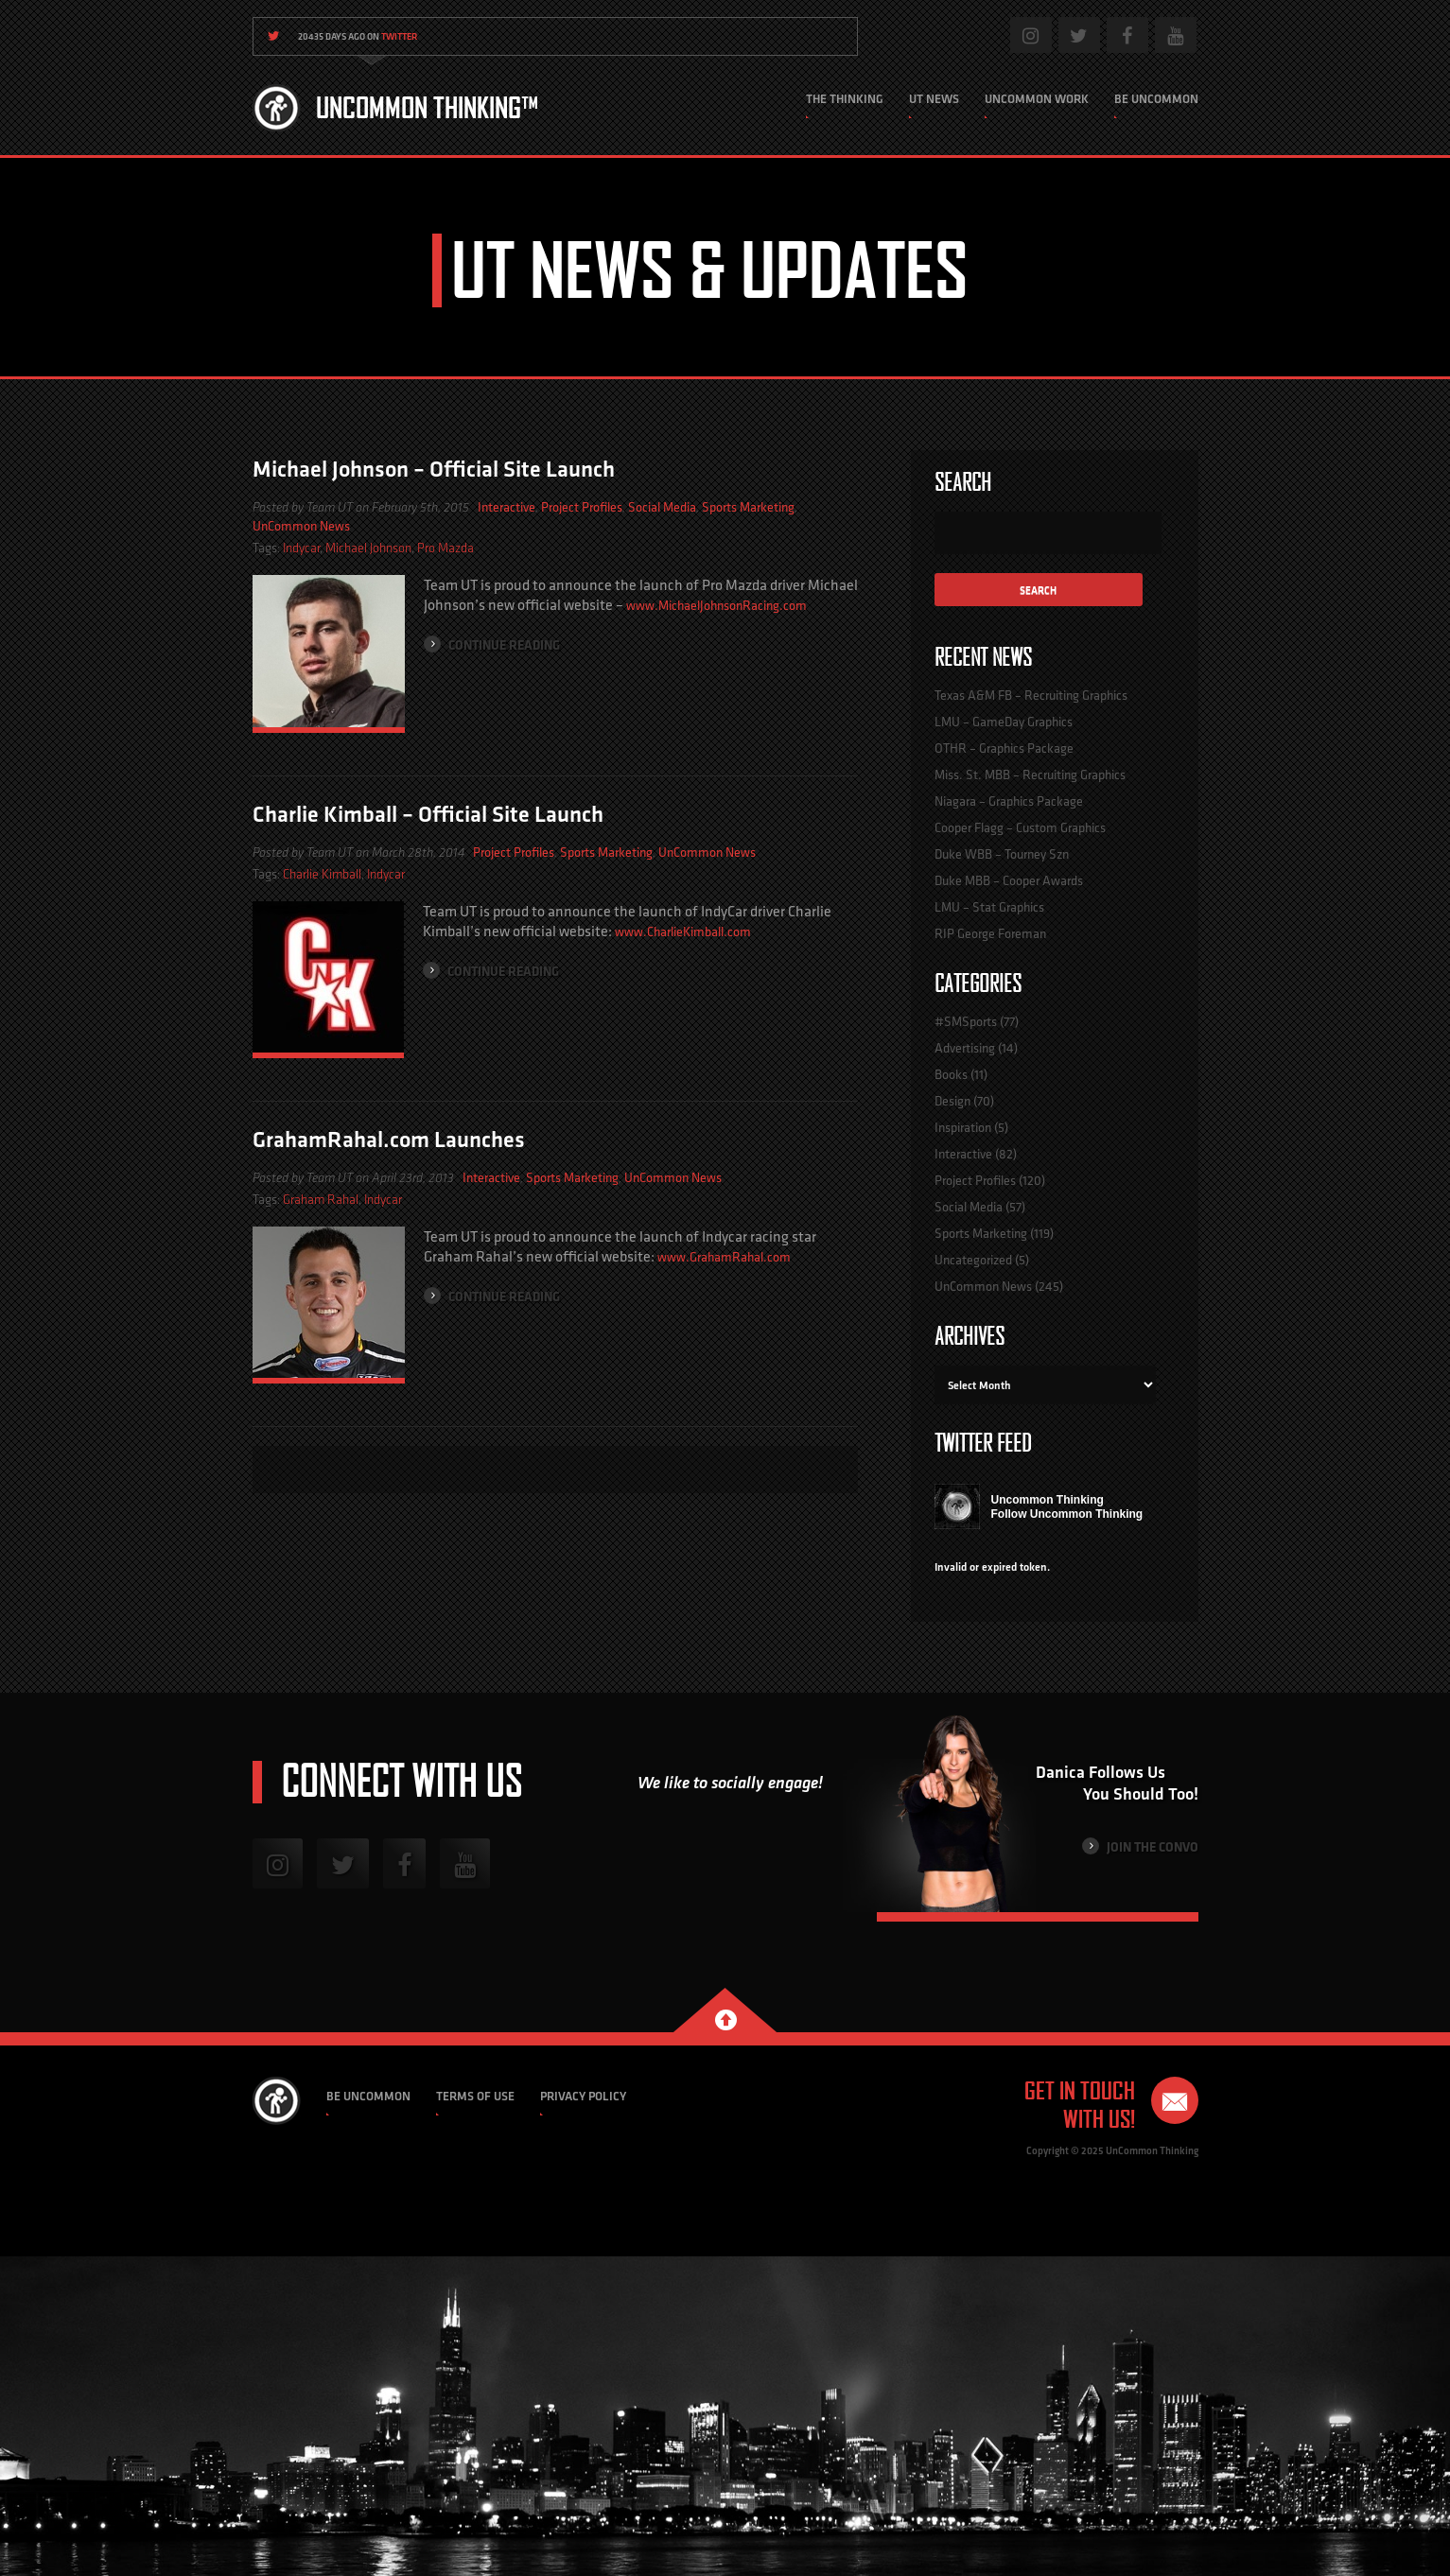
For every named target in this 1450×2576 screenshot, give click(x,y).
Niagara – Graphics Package (1009, 801)
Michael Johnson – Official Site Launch (434, 468)
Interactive (506, 506)
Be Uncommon (1156, 99)
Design (952, 1100)
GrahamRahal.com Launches (389, 1139)
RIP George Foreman (990, 933)
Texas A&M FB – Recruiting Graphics (1031, 695)
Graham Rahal (320, 1200)
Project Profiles (581, 506)
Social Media (662, 506)
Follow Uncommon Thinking (1067, 1514)
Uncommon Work (1037, 99)
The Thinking (844, 99)
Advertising (965, 1047)
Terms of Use (475, 2096)
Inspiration (963, 1127)
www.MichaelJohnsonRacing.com (716, 605)
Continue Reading (492, 644)
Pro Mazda (445, 548)
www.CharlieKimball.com (683, 931)
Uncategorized (973, 1259)
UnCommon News (301, 525)
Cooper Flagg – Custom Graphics (1020, 827)
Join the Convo (1140, 1846)
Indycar (301, 548)
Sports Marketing (748, 506)
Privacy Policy (583, 2096)
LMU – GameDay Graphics (1004, 721)
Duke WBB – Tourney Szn (1002, 853)
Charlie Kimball (322, 874)
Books (951, 1074)
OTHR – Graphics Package (1004, 748)
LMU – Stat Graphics (989, 906)
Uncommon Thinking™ (427, 108)
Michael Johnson (368, 548)
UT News (934, 99)
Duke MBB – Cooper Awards (1009, 880)
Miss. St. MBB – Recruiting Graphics (1030, 774)
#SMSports (966, 1021)
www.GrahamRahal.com (724, 1256)
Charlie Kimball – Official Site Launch (428, 813)
